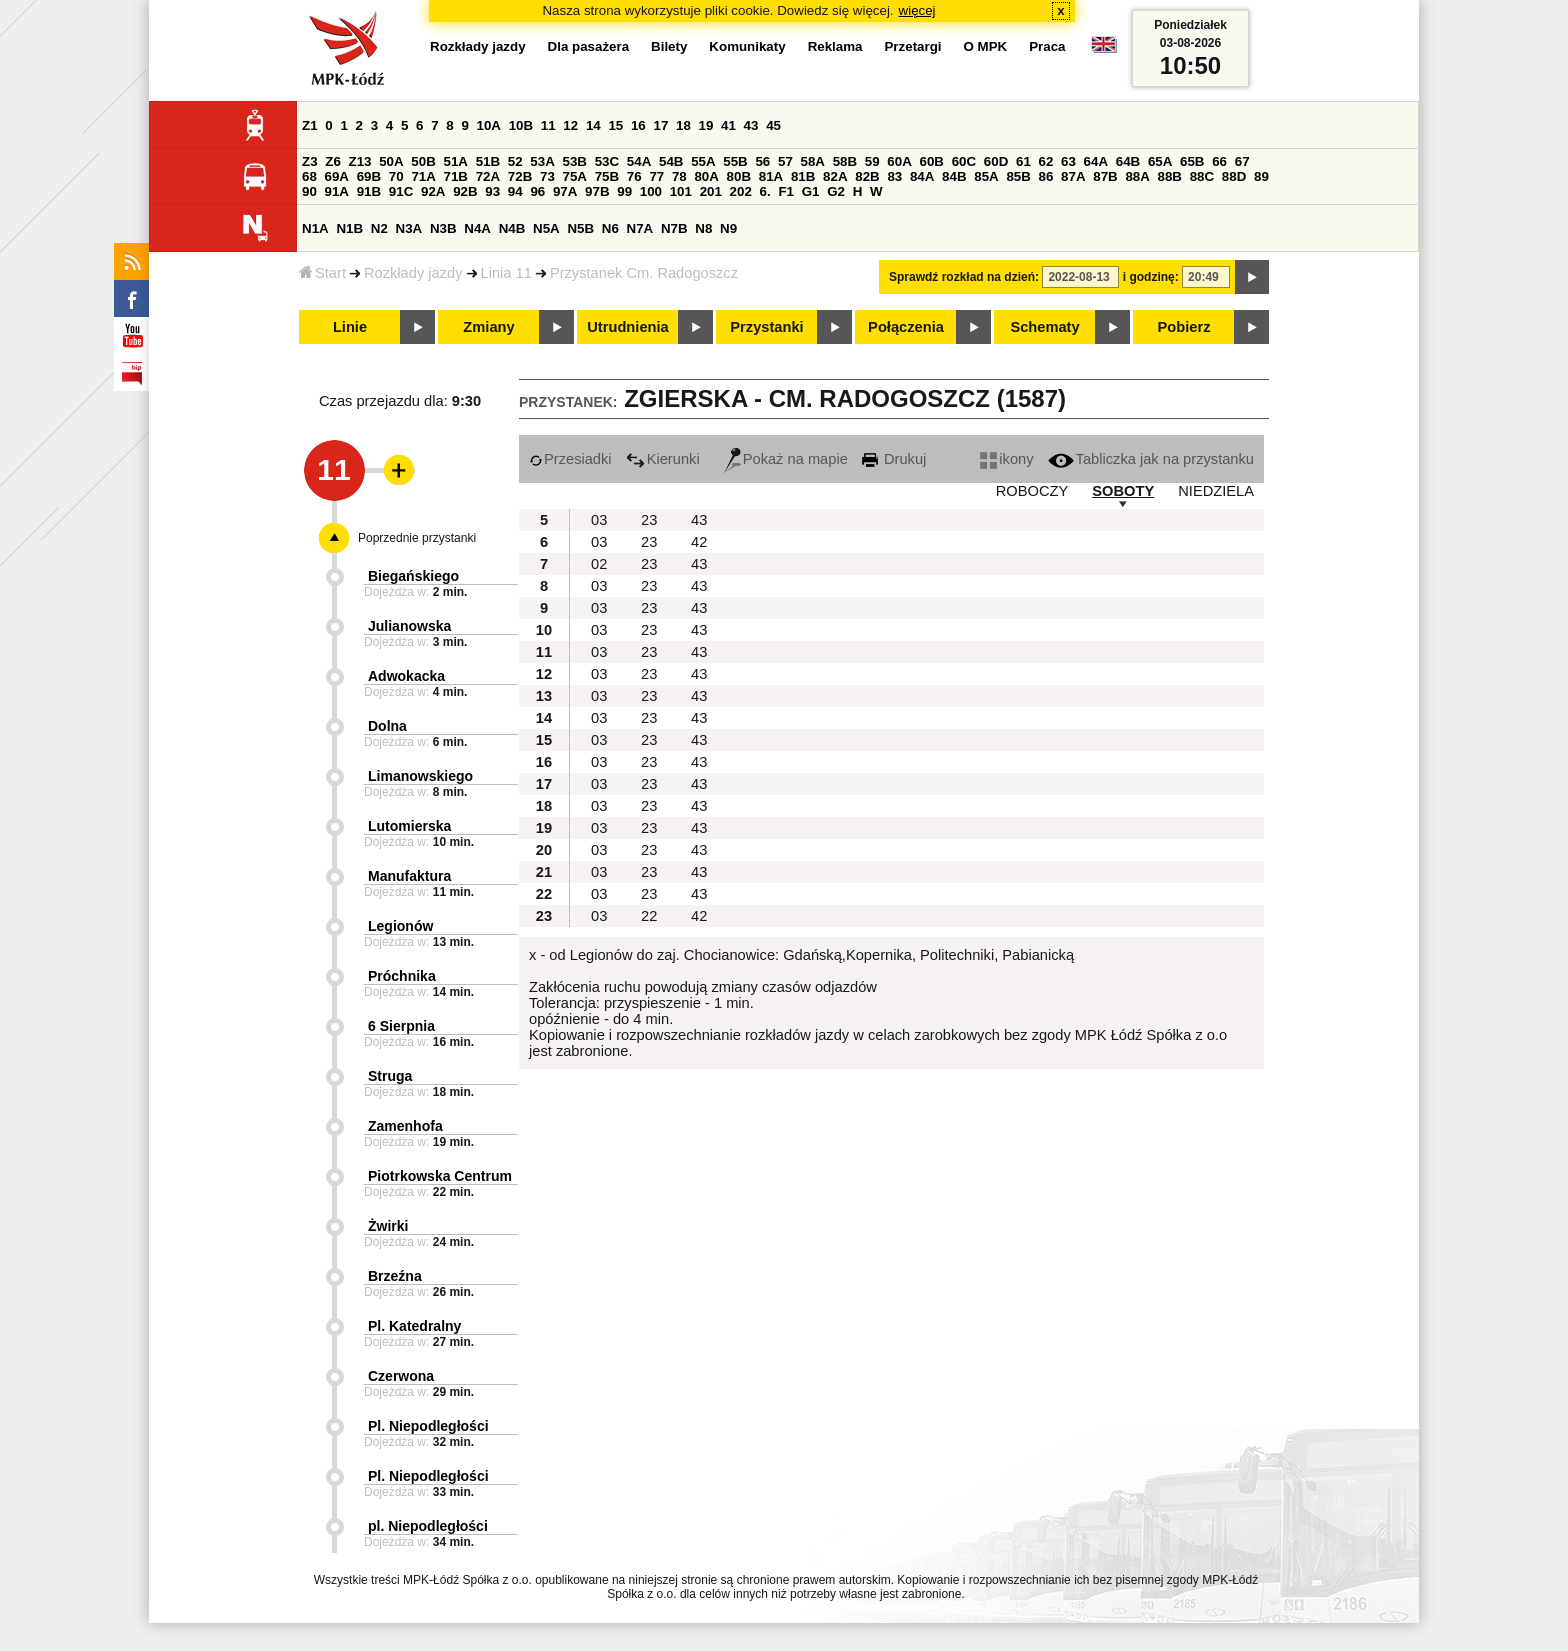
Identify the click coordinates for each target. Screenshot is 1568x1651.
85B (1018, 176)
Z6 (333, 161)
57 (785, 161)
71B (456, 176)
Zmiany (488, 327)
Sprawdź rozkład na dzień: (964, 277)
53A (542, 161)
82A (835, 176)
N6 (610, 228)
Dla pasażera (589, 46)
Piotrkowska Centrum (440, 1176)
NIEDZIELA (1216, 491)
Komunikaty (747, 46)
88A (1137, 176)
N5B (580, 228)
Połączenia (906, 327)
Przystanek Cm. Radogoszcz (644, 273)
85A (986, 176)
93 (492, 191)
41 (728, 125)
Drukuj (894, 459)
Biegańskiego (413, 576)
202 (741, 191)
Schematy (1044, 327)
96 (537, 191)
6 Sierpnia (401, 1026)
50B (423, 161)
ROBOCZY (1032, 491)
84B (954, 176)
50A (391, 161)
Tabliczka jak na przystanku (1151, 459)
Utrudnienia (627, 327)
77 (656, 176)
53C (607, 161)
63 (1068, 161)
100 (651, 191)
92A (433, 191)
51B (488, 161)
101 (681, 191)
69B (369, 176)
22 (649, 916)
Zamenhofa (405, 1126)
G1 (811, 191)
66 (1219, 161)
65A (1160, 161)
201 (711, 191)
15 (615, 125)
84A (922, 176)
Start (322, 273)
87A (1073, 176)
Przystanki (766, 327)
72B (520, 176)
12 (570, 125)
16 (638, 125)
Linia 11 (506, 273)
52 (515, 161)
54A (639, 161)
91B (369, 191)
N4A (477, 228)
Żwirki (388, 1226)
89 (1261, 176)
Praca (1047, 46)
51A (456, 161)
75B (607, 176)
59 (872, 161)
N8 (703, 228)
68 (309, 176)
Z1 (310, 125)
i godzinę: (1151, 277)
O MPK (986, 46)
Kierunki (663, 459)
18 (683, 125)
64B (1128, 161)
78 (679, 176)
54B (671, 161)
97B (597, 191)
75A (575, 176)
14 (593, 125)
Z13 (360, 161)
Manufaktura (409, 876)
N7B (674, 228)
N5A (546, 228)
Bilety (669, 46)
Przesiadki (570, 459)
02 (599, 564)
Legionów (400, 926)
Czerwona (401, 1376)
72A (488, 176)
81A (771, 176)
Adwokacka (406, 676)
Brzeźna (395, 1276)
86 (1046, 176)
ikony (1006, 459)
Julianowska (409, 626)
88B (1170, 176)
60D (996, 161)
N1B (349, 228)
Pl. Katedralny (414, 1326)
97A (565, 191)
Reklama (835, 46)
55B (735, 161)
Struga (390, 1076)
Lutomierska (409, 826)
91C (401, 191)
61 (1023, 161)
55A (703, 161)
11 (548, 125)
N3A (409, 228)
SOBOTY (1123, 491)
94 (515, 191)
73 (547, 176)
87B (1105, 176)
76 (634, 176)
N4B (512, 228)
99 (624, 191)
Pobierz (1184, 327)
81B (803, 176)
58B (845, 161)
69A (337, 176)
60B (932, 161)
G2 (836, 191)
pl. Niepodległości (428, 1526)
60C (964, 161)
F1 (786, 191)
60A (899, 161)
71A (423, 176)
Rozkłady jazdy (413, 273)
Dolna (387, 726)
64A (1096, 161)
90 (309, 191)
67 (1242, 161)
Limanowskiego (420, 776)
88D (1234, 176)
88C (1202, 176)
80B (739, 176)
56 (762, 161)
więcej (917, 10)
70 (396, 176)
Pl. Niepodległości (428, 1426)
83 (894, 176)
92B (465, 191)
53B (575, 161)
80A (706, 176)
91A (337, 191)
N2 (379, 228)
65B (1192, 161)
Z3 (310, 161)
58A (813, 161)
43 (751, 125)
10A (489, 125)
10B (521, 125)
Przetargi (912, 46)
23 (649, 520)
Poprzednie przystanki (417, 538)
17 (660, 125)
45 (773, 125)
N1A (315, 228)
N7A (640, 228)
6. (765, 191)
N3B (443, 228)
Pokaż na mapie (786, 459)
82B (867, 176)
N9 (728, 228)
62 (1046, 161)
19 (706, 125)
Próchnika (402, 976)
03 (599, 520)
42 (699, 542)
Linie (350, 327)
